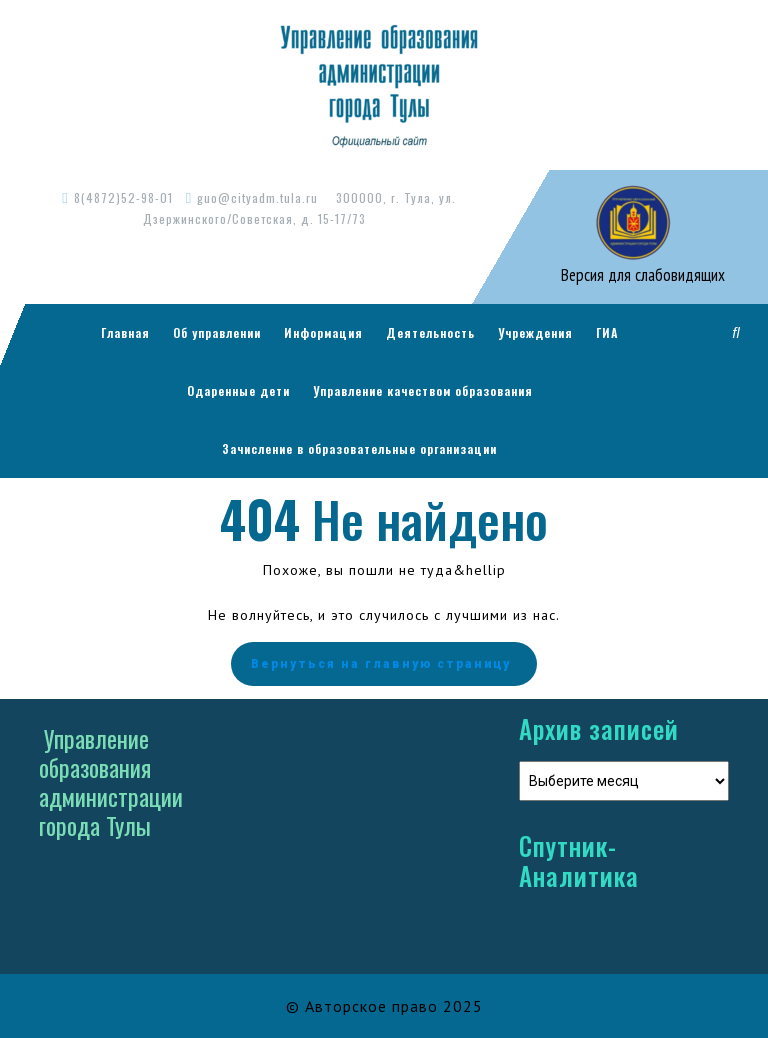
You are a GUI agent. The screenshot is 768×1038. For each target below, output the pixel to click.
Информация (323, 332)
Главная (125, 332)
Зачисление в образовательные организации (359, 448)
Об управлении (217, 332)
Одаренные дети (238, 390)
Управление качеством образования (423, 390)
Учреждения (535, 332)
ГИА (607, 332)
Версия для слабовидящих (641, 275)
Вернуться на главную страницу (384, 664)
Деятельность (430, 332)
